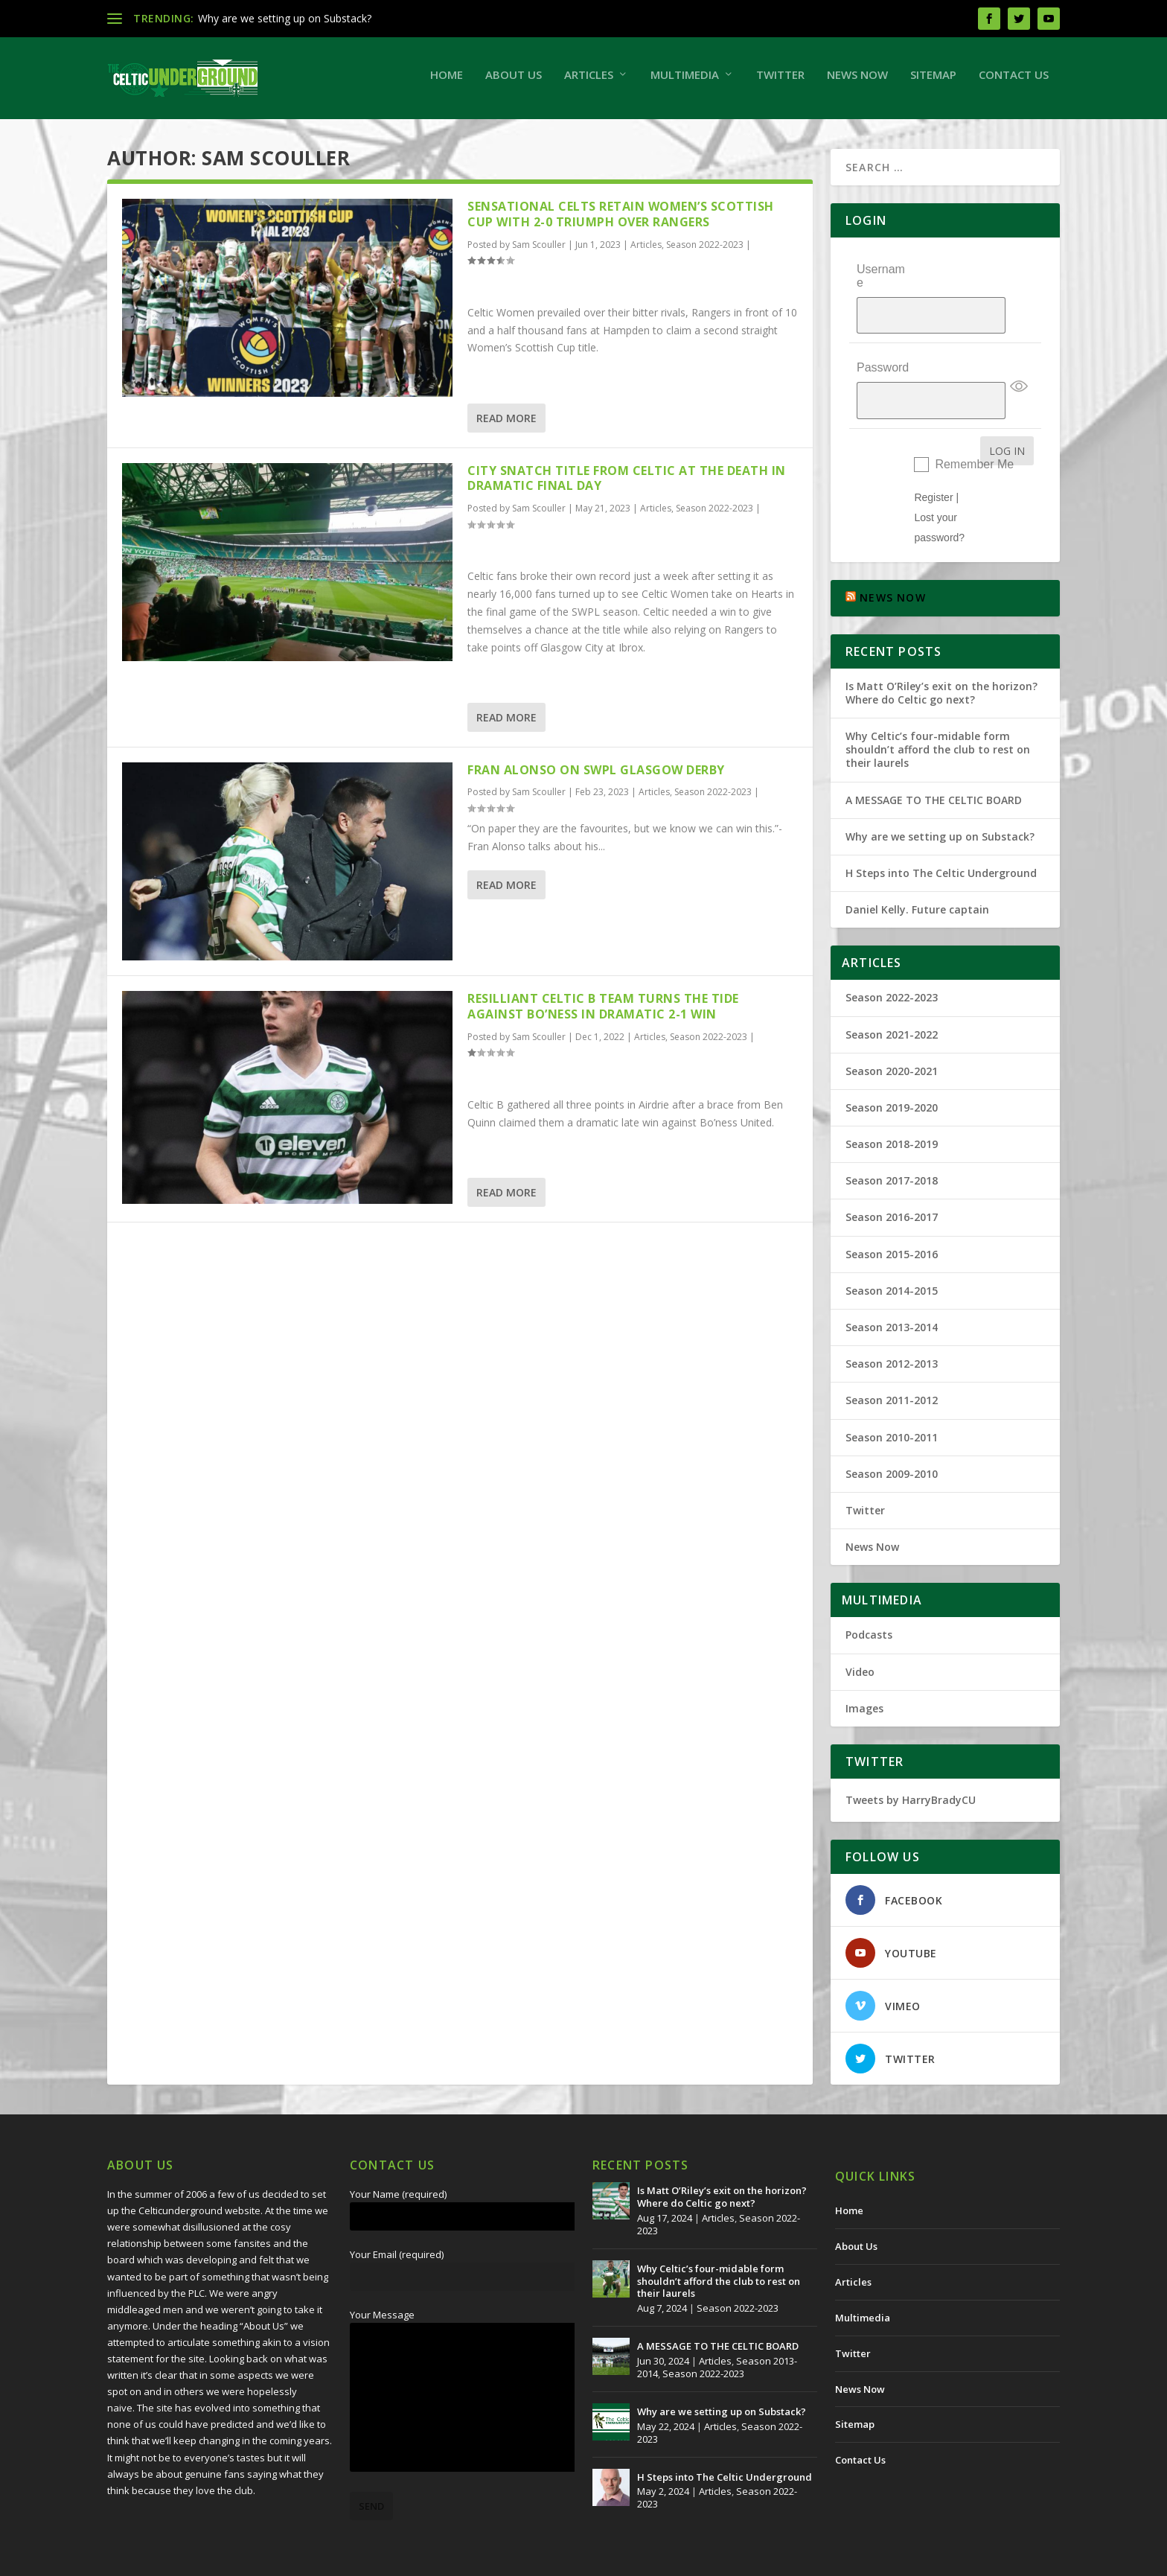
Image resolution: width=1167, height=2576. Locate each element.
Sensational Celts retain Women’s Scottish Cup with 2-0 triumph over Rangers (620, 221)
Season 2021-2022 (891, 996)
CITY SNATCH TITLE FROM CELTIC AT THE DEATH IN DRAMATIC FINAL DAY (626, 486)
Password (883, 345)
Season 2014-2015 (891, 1253)
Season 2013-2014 (891, 1289)
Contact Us (1014, 82)
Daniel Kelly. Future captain (917, 871)
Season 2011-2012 (891, 1362)
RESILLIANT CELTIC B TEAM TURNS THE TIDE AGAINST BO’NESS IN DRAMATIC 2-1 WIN (603, 1014)
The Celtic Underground (179, 2559)
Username (881, 283)
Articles (588, 82)
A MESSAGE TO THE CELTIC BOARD (933, 762)
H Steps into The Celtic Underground (941, 835)
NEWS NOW (893, 560)
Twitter (780, 82)
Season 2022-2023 (705, 252)
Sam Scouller (539, 252)
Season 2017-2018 (891, 1142)
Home (446, 82)
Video (860, 1634)
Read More (506, 425)
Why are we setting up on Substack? (284, 18)
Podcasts (868, 1597)
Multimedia (684, 82)
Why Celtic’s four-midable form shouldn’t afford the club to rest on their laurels (937, 711)
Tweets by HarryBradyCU (910, 1762)
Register (933, 459)
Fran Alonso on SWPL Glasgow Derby (596, 777)
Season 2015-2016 (891, 1216)
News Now (857, 82)
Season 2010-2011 (891, 1399)
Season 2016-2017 (891, 1180)
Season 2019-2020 (891, 1069)
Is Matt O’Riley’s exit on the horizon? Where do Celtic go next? (941, 655)
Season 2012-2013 (891, 1326)
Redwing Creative (379, 2559)
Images (864, 1670)
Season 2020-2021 (891, 1033)
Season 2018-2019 (891, 1106)
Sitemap (933, 82)
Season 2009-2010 (891, 1436)
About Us (513, 82)
